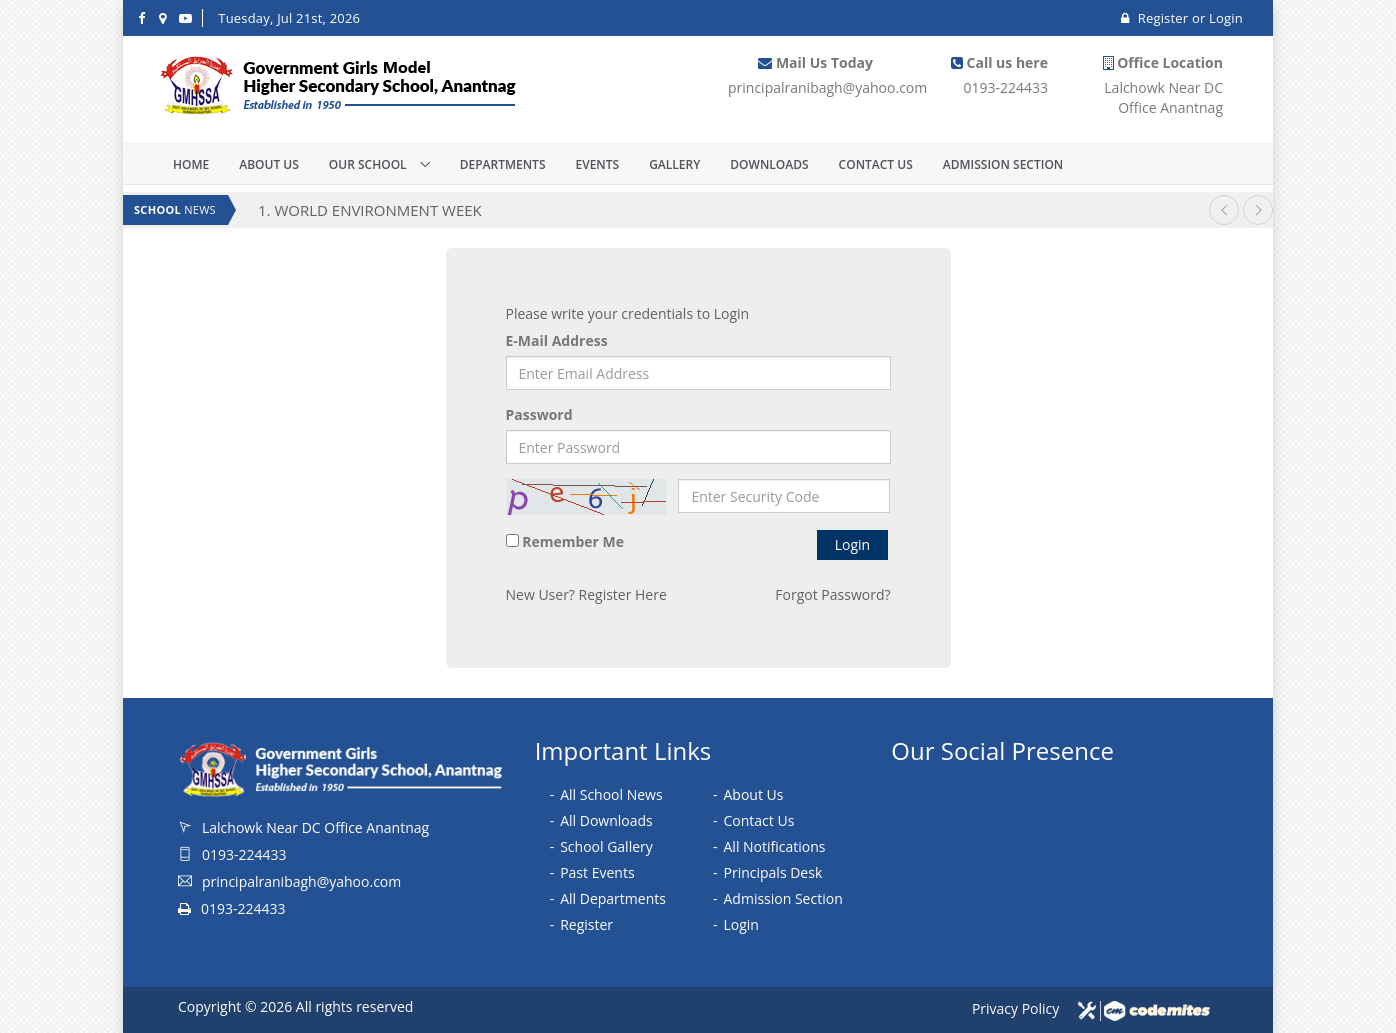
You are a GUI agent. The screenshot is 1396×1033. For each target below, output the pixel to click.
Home (191, 164)
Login (1226, 18)
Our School (369, 164)
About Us (269, 164)
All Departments (613, 898)
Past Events (597, 872)
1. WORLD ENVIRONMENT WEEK (370, 210)
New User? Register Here (586, 594)
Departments (503, 164)
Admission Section (1003, 164)
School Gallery (606, 846)
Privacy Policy (1015, 1008)
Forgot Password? (832, 594)
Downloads (769, 164)
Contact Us (876, 164)
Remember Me (573, 541)
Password (539, 414)
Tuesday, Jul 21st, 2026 (289, 18)
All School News (611, 794)
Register (1156, 18)
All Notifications (775, 846)
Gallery (674, 164)
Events (598, 164)
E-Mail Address (557, 340)
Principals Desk (773, 872)
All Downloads (606, 820)
